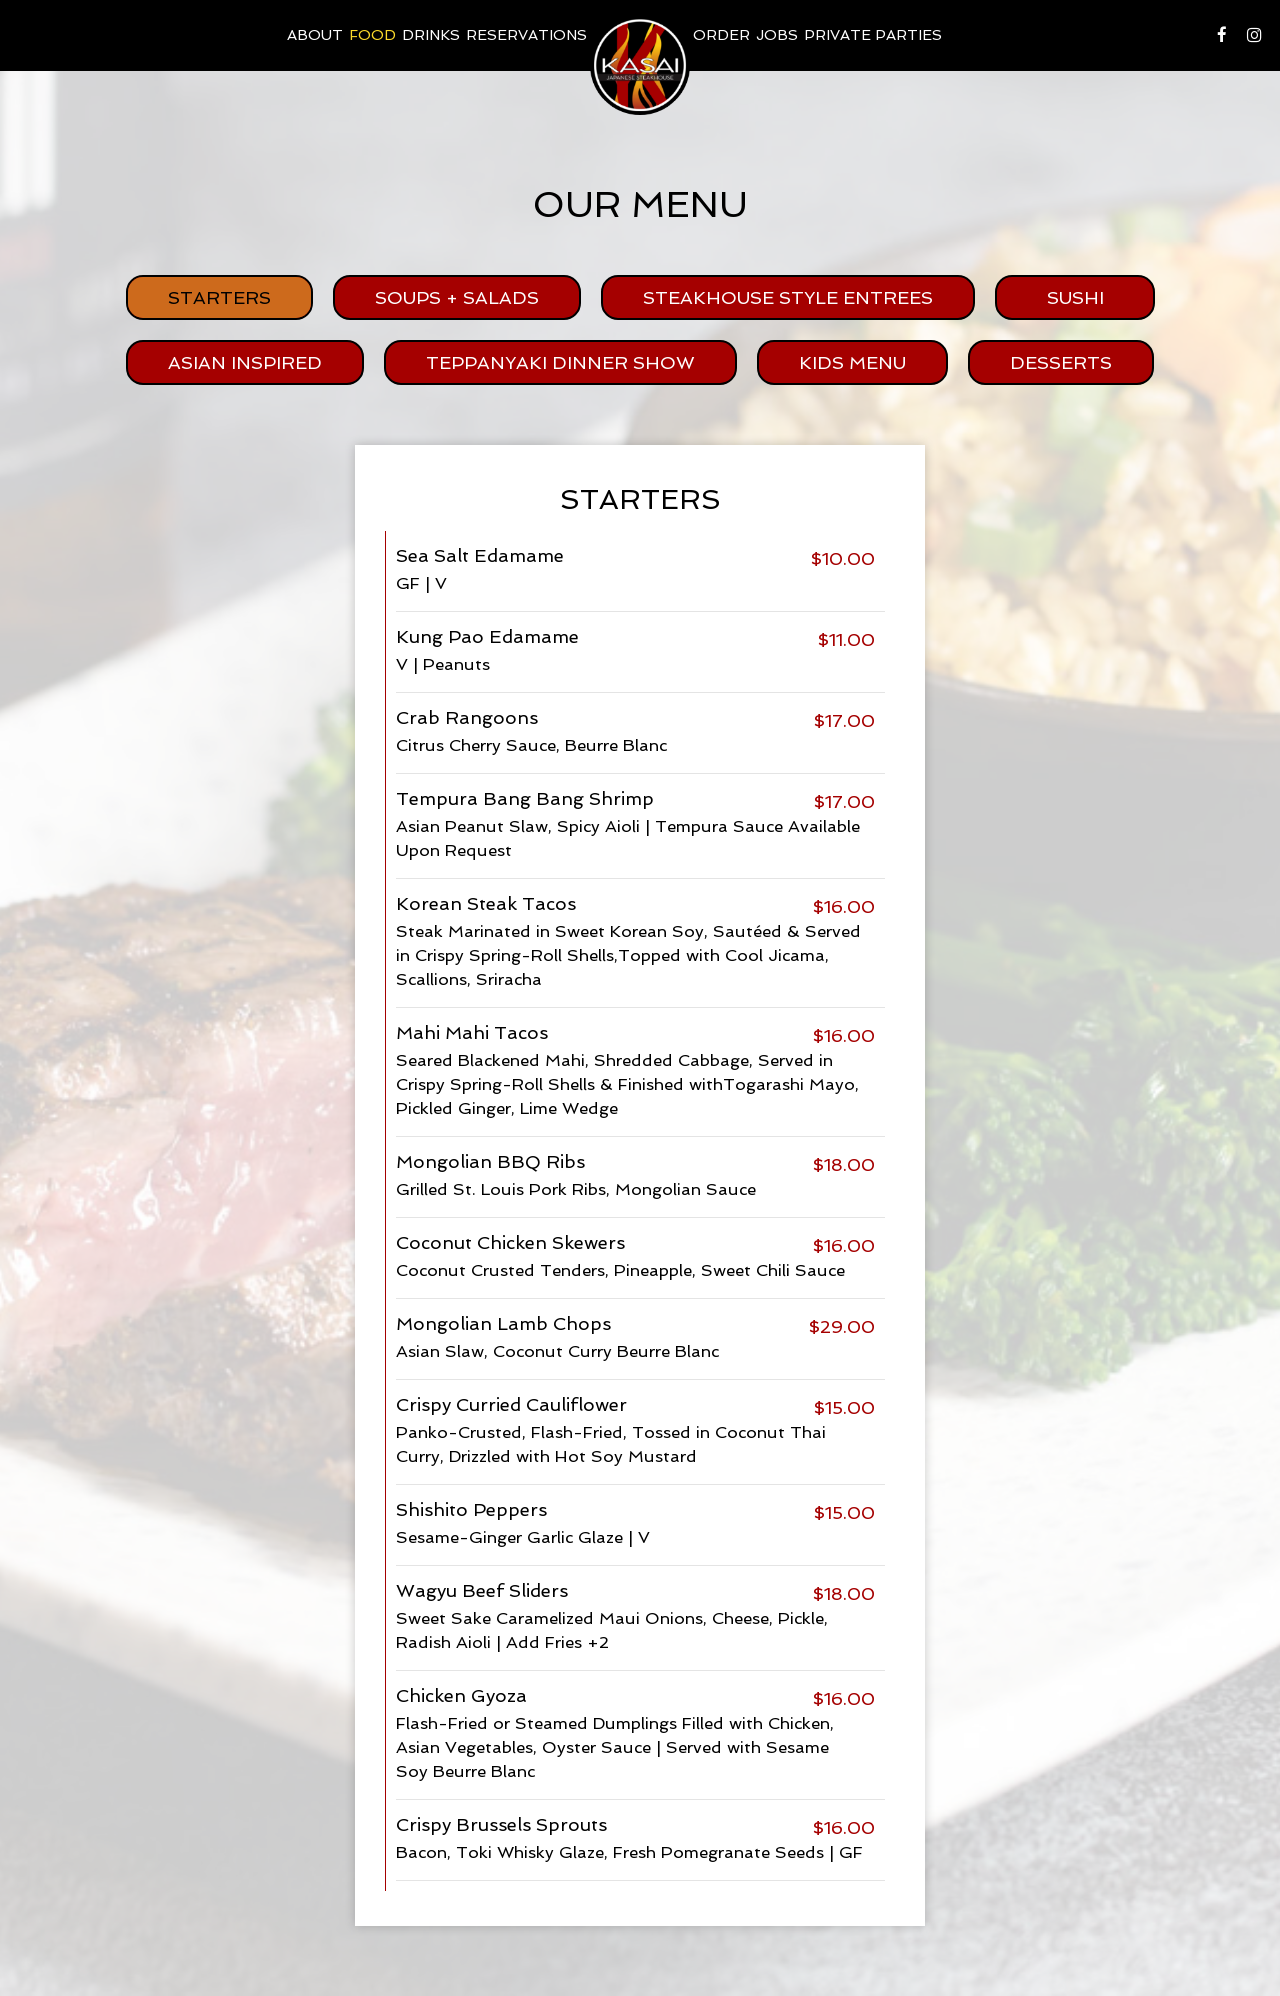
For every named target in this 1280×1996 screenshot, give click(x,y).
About (315, 34)
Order (721, 34)
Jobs (777, 34)
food (372, 34)
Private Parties (873, 34)
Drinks (431, 34)
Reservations (526, 34)
